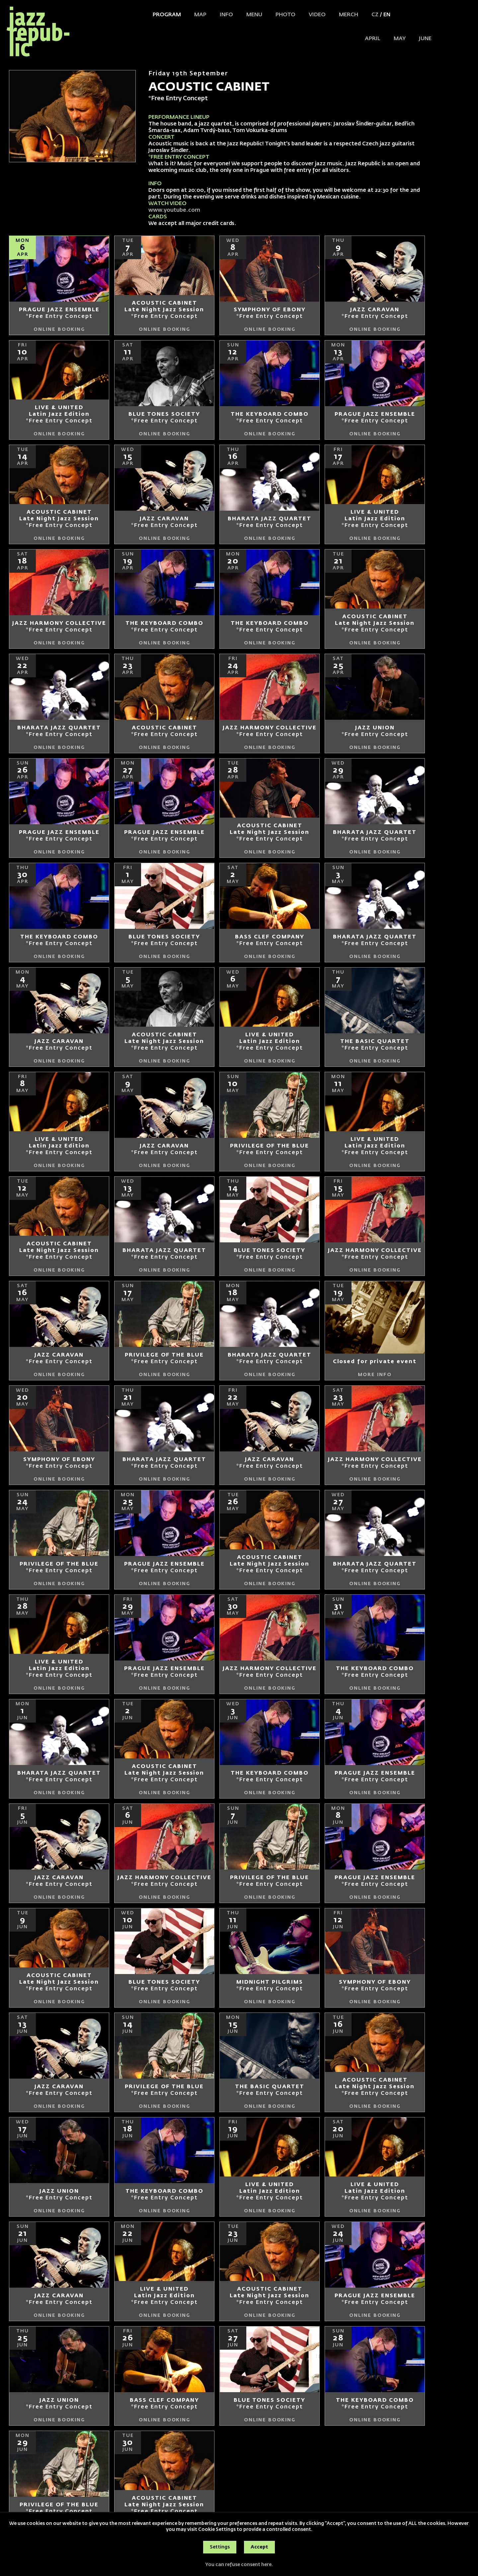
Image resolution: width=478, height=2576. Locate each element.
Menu (254, 15)
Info (226, 15)
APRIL (372, 38)
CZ (374, 15)
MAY (400, 38)
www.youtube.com (174, 210)
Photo (285, 15)
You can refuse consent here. (239, 2564)
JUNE (425, 38)
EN (386, 15)
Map (200, 15)
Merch (348, 15)
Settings (220, 2547)
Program (167, 15)
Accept (259, 2547)
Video (317, 15)
